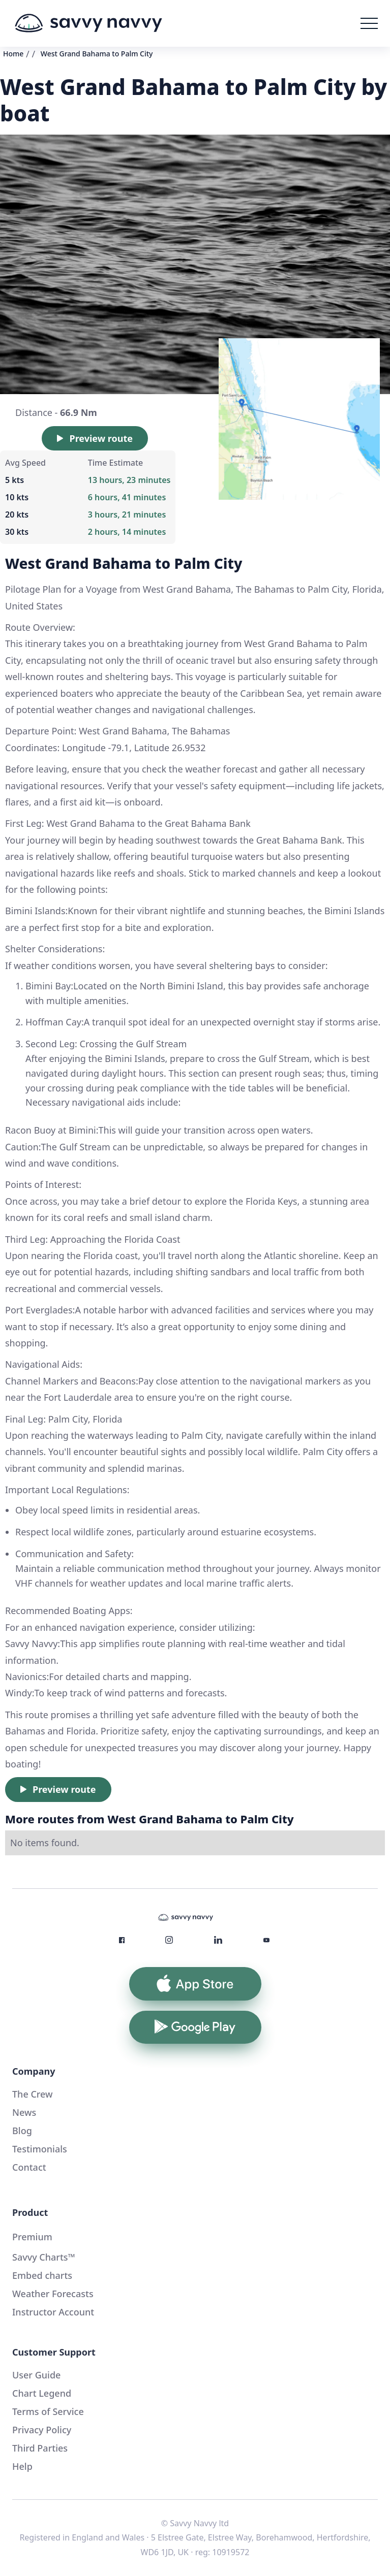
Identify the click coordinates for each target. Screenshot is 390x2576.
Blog (22, 2130)
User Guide (36, 2374)
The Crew (32, 2094)
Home (13, 53)
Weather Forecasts (53, 2293)
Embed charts (42, 2275)
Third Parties (40, 2448)
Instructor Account (53, 2311)
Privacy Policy (41, 2429)
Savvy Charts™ (43, 2257)
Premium (32, 2237)
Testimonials (39, 2148)
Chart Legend (41, 2393)
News (24, 2112)
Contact (29, 2167)
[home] (88, 23)
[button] (369, 23)
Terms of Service (48, 2411)
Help (22, 2466)
